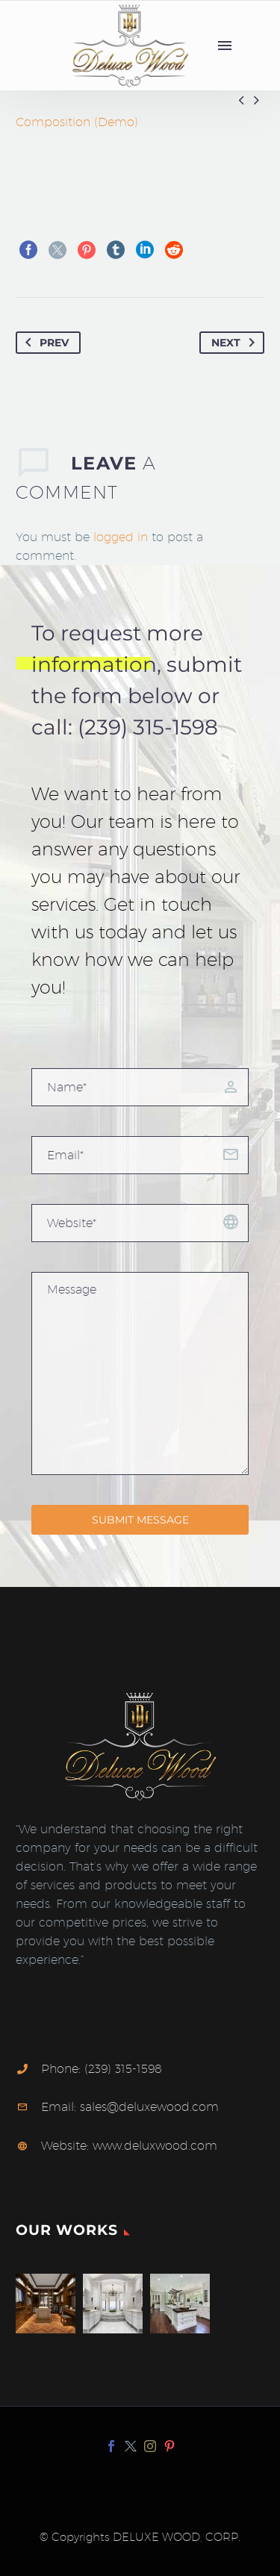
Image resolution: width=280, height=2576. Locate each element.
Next (236, 342)
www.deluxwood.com (155, 2146)
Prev (44, 342)
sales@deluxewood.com (149, 2107)
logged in (120, 537)
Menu (224, 45)
